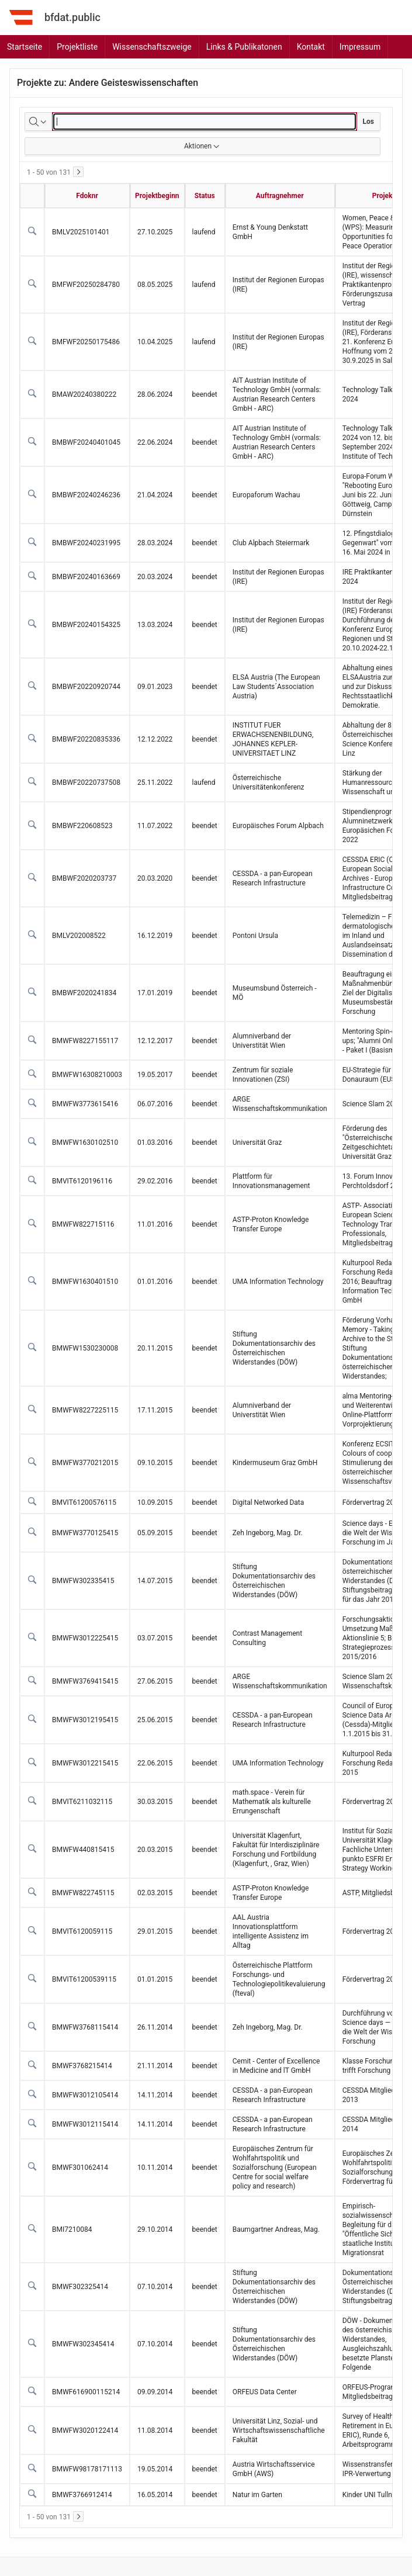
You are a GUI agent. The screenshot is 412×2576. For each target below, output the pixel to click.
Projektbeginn (157, 196)
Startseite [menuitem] (24, 46)
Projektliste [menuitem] (77, 46)
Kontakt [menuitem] (311, 46)
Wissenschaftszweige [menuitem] (152, 46)
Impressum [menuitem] (360, 46)
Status (205, 196)
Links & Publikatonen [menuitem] (244, 46)
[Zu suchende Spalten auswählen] (39, 121)
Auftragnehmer (280, 196)
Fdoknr (87, 196)
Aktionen (202, 146)
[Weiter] (78, 172)
